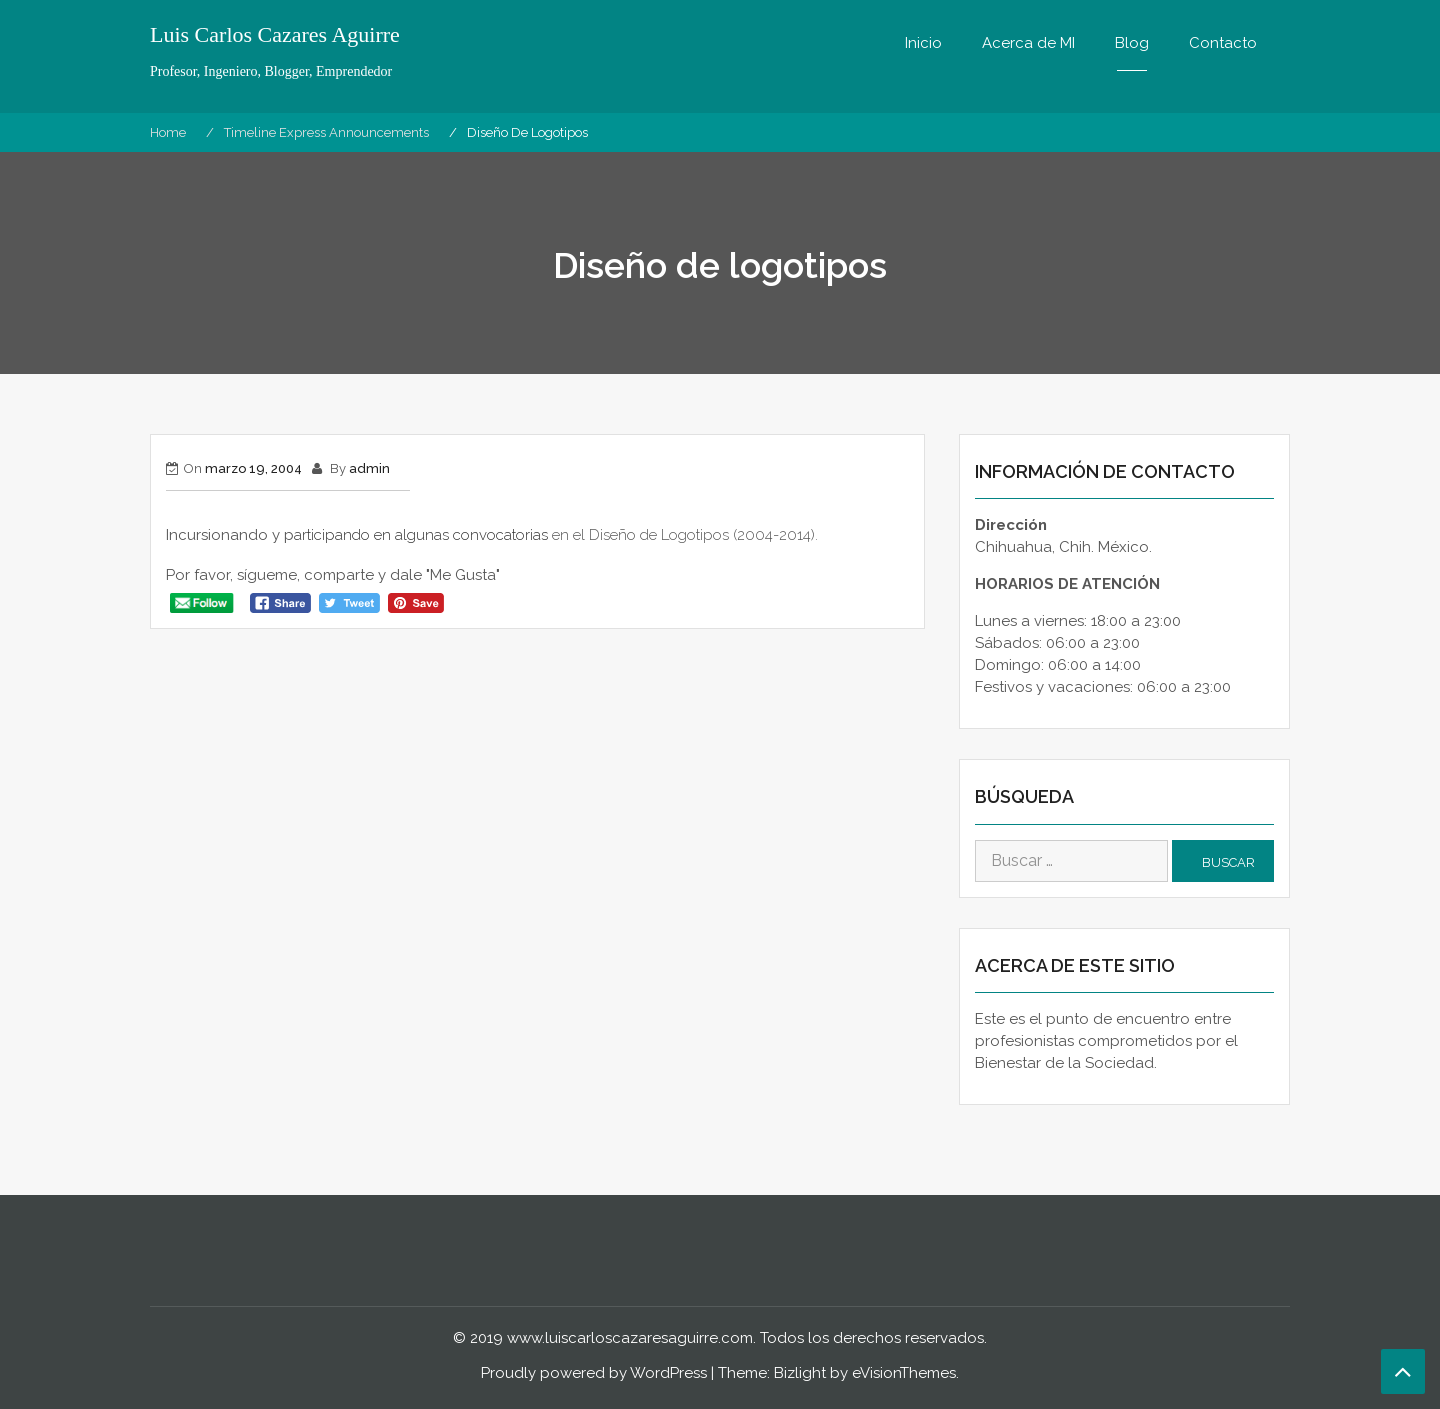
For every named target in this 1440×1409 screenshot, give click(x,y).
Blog (1132, 43)
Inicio (923, 43)
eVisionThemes (904, 1373)
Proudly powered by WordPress (594, 1373)
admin (369, 468)
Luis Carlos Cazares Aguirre (275, 35)
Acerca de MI (1028, 43)
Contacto (1223, 43)
